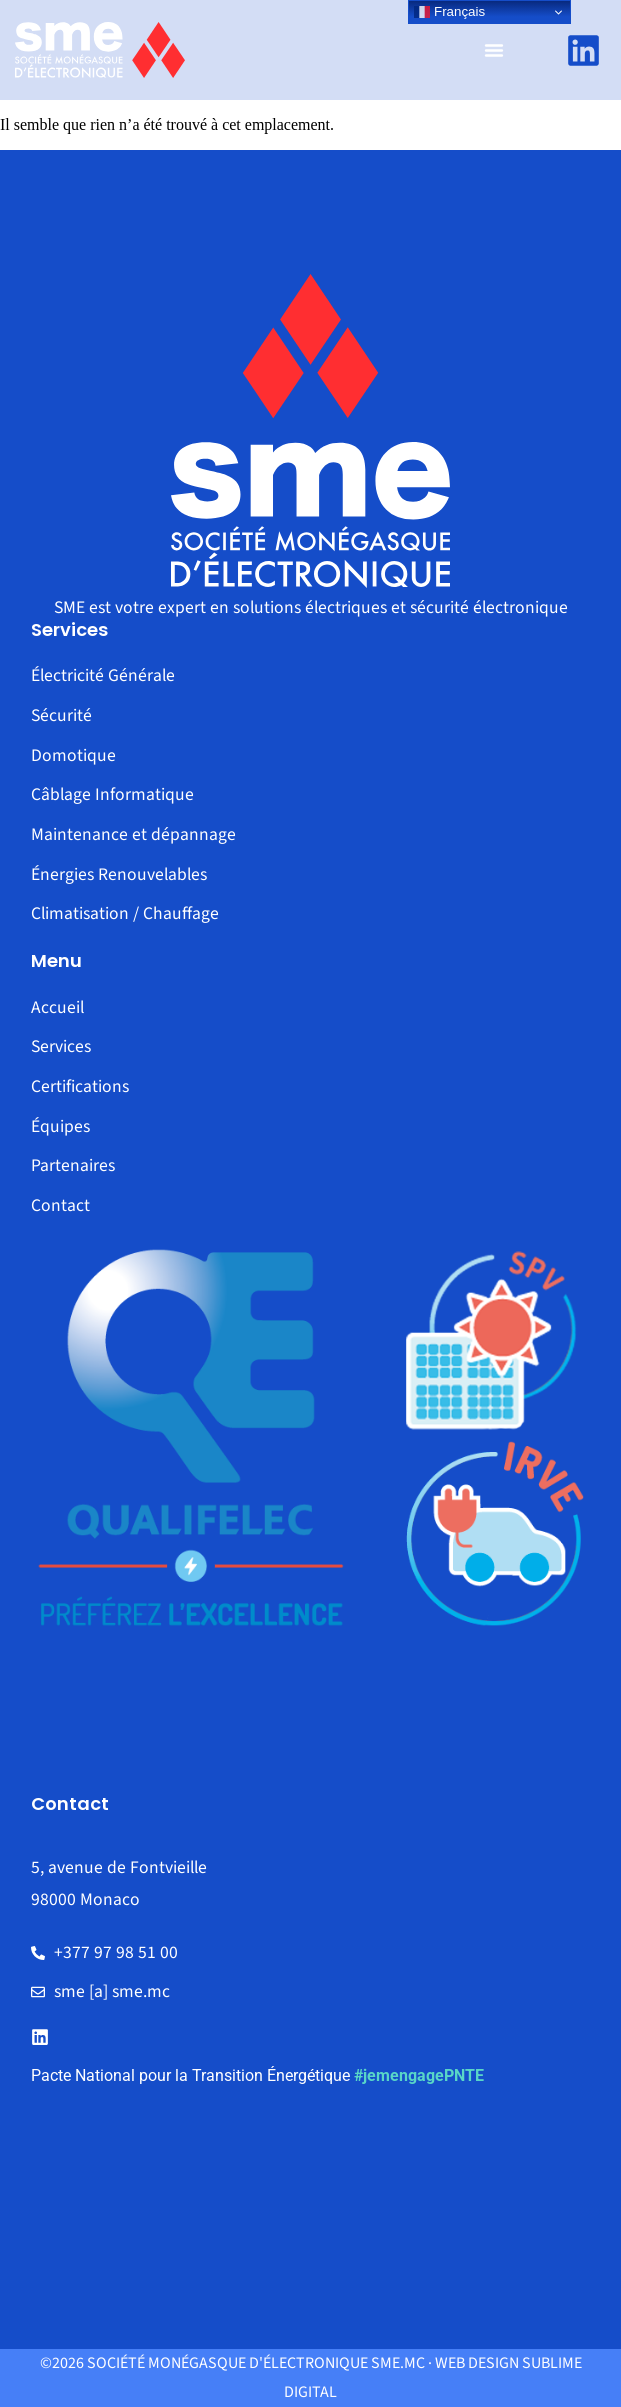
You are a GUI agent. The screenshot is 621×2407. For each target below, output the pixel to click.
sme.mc (398, 2363)
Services (61, 1046)
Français (449, 12)
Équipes (60, 1126)
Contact (60, 1205)
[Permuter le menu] (494, 50)
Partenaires (73, 1165)
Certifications (80, 1086)
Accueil (57, 1007)
